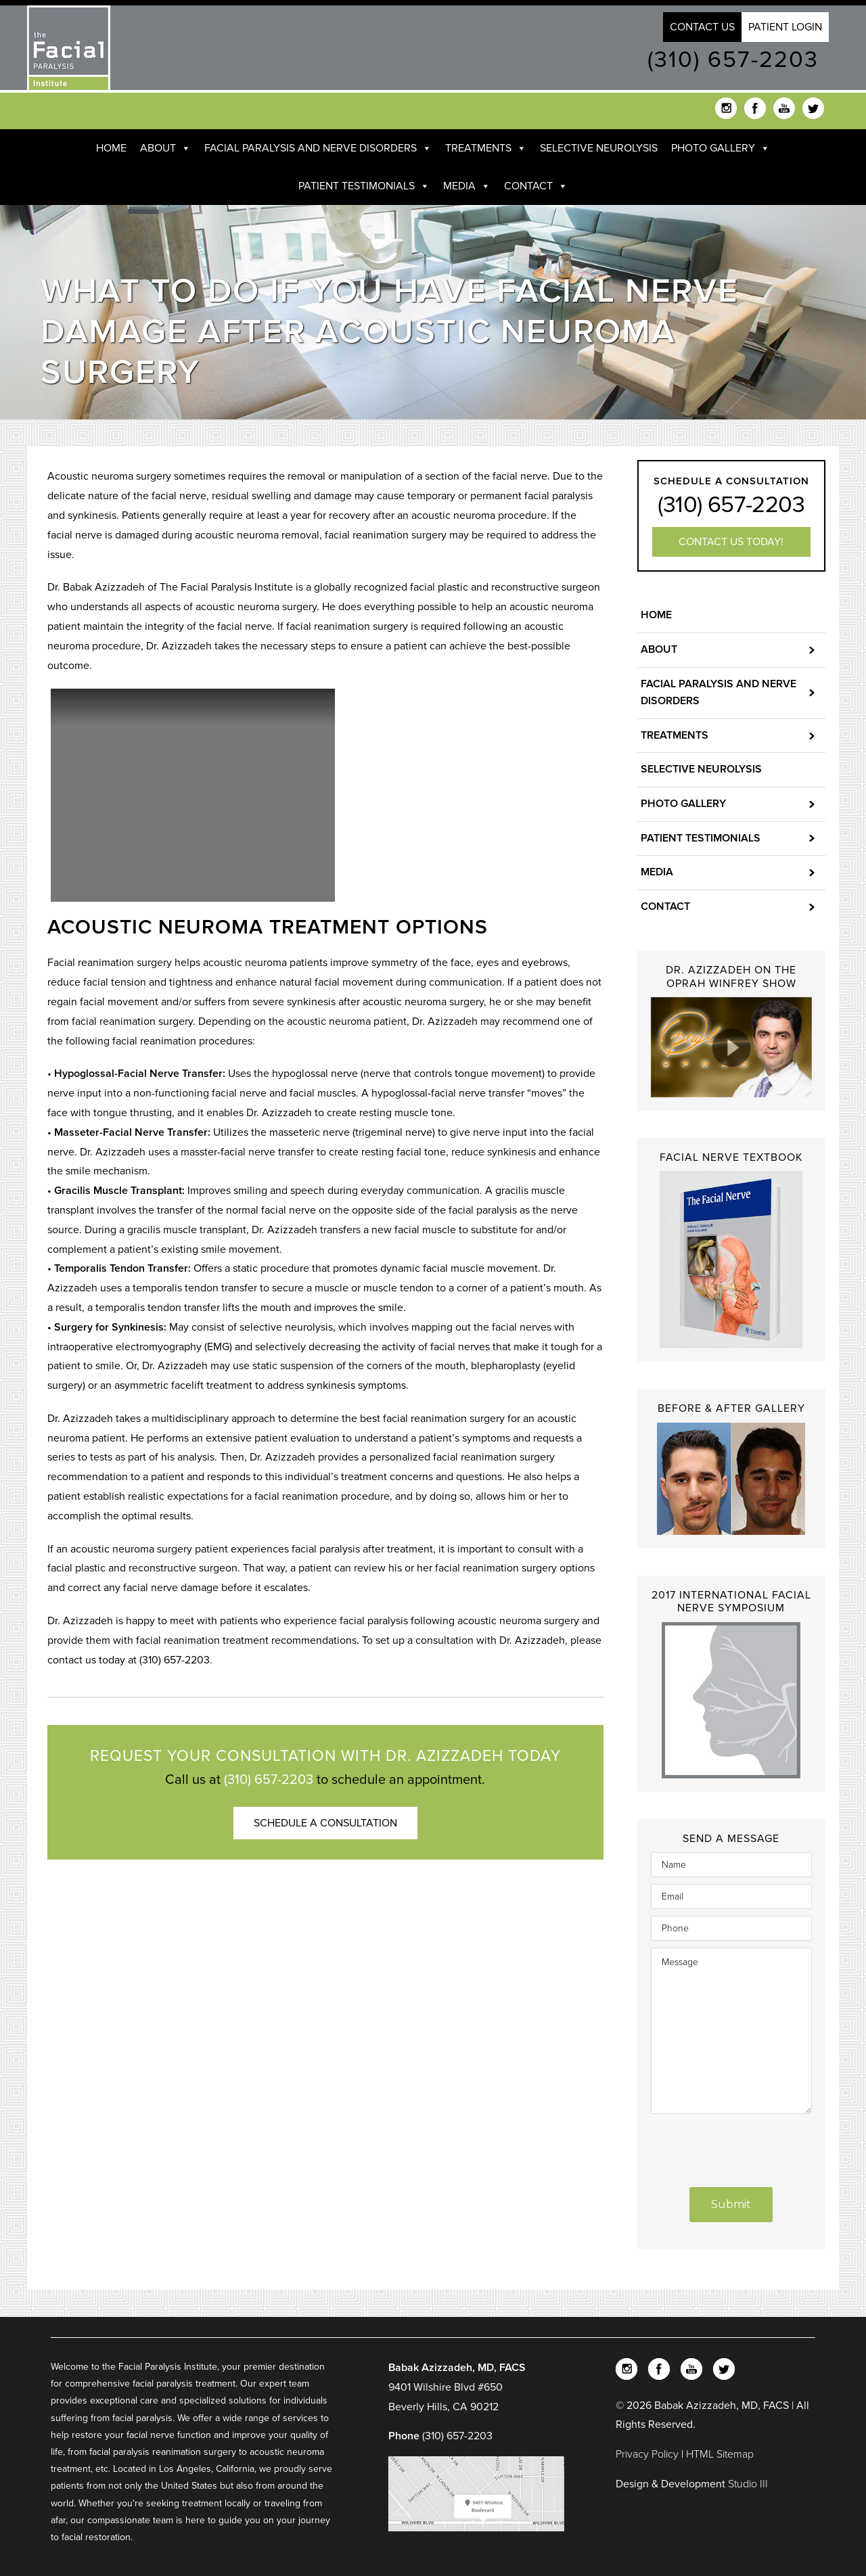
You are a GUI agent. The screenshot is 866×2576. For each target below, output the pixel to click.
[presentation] (732, 2142)
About (165, 148)
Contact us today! (731, 542)
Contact (536, 186)
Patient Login (785, 27)
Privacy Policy (648, 2454)
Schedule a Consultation (325, 1823)
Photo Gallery (720, 148)
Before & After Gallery (731, 1408)
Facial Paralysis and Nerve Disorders (318, 148)
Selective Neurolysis (599, 148)
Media (467, 186)
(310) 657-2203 (733, 60)
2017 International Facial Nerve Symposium (731, 1601)
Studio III (748, 2484)
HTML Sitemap (720, 2454)
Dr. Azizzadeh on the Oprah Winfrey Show (731, 976)
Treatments (485, 148)
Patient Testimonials (364, 186)
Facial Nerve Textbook (731, 1157)
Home (111, 148)
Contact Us (702, 27)
